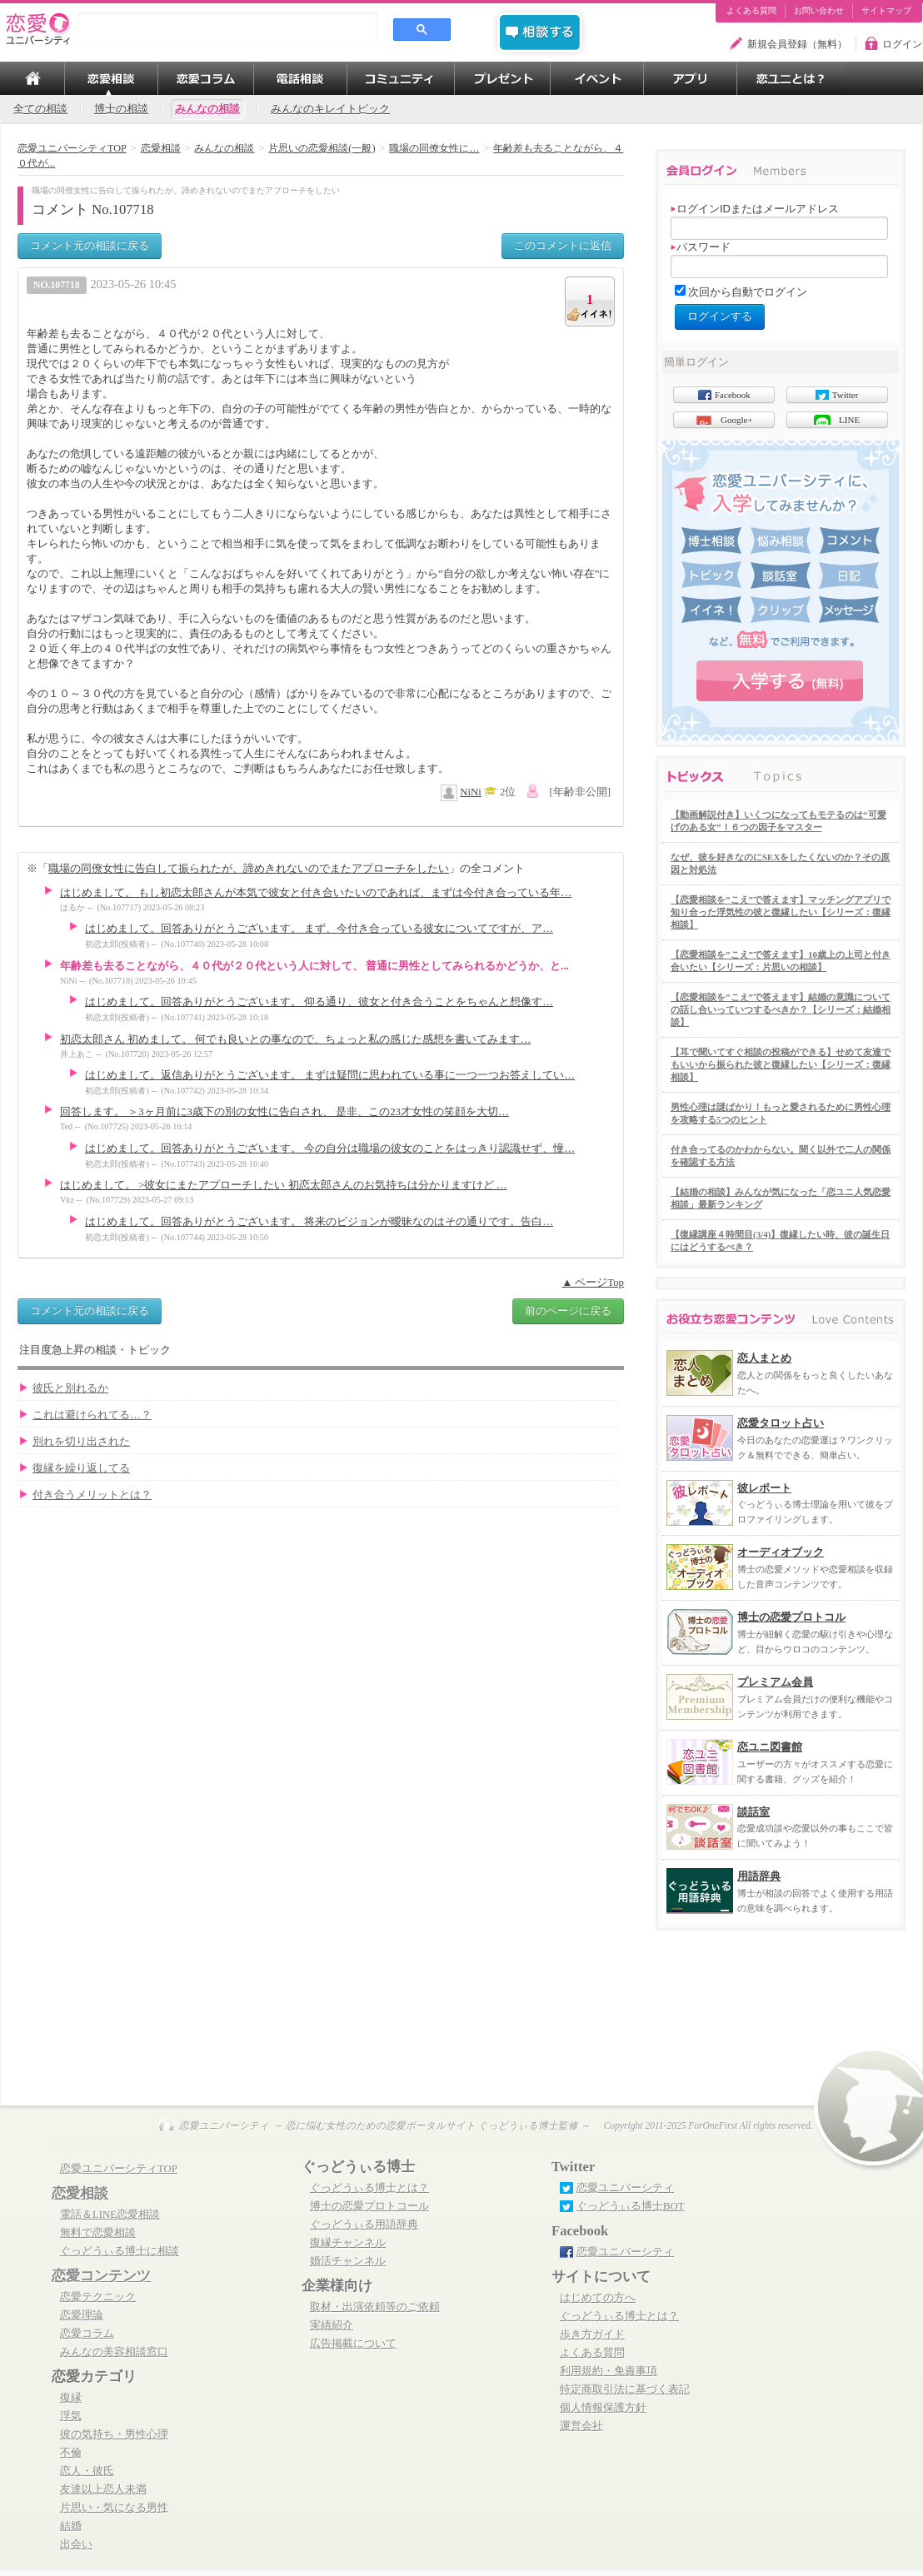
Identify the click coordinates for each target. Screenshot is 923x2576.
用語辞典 (759, 1876)
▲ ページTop (592, 1282)
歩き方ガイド (592, 2334)
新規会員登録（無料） (797, 44)
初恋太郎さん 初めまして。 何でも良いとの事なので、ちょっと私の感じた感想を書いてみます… (295, 1039)
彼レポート (764, 1488)
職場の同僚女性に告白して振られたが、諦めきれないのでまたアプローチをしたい (248, 868)
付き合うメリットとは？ (92, 1495)
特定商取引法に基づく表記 (625, 2389)
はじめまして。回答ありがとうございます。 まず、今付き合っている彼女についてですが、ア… (319, 928)
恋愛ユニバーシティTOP (118, 2169)
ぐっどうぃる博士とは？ (369, 2188)
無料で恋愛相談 (98, 2233)
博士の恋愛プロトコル (791, 1617)
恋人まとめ (764, 1358)
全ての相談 (40, 109)
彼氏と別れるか (70, 1388)
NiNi (470, 792)
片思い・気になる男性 (114, 2508)
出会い (76, 2544)
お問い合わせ (819, 11)
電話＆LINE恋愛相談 (110, 2214)
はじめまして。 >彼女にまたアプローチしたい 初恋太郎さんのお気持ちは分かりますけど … (283, 1185)
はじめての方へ (598, 2298)
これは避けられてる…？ (92, 1415)
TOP (32, 78)
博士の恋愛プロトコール (369, 2206)
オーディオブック (780, 1552)
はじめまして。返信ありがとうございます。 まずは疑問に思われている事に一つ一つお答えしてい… (330, 1075)
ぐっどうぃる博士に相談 (119, 2251)
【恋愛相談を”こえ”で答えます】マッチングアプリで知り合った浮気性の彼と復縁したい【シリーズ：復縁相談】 (781, 911)
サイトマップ (886, 11)
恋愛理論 (81, 2315)
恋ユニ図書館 (769, 1747)
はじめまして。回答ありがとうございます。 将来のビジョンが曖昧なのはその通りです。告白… (319, 1222)
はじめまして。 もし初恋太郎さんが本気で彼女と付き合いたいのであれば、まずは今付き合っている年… (315, 893)
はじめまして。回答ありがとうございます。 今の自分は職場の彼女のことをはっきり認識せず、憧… (330, 1148)
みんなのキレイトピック (330, 109)
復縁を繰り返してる (81, 1468)
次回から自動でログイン (747, 292)
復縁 (71, 2398)
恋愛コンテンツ (101, 2276)
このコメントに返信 (562, 245)
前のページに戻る (568, 1310)
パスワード (701, 247)
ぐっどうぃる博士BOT (630, 2206)
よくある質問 (751, 11)
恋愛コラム (87, 2333)
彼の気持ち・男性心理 (114, 2434)
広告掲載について (353, 2343)
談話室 (753, 1812)
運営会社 (581, 2426)
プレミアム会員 (775, 1682)
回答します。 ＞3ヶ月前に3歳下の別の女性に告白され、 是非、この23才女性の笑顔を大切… (284, 1112)
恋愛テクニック (98, 2297)
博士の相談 (121, 109)
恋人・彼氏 (87, 2471)
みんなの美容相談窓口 (114, 2352)
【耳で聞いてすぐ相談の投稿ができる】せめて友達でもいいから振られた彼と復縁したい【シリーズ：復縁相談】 (781, 1064)
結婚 (71, 2526)
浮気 (71, 2416)
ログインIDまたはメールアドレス (755, 208)
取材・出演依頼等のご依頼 (375, 2307)
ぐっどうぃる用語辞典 (364, 2224)
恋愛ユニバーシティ (625, 2188)
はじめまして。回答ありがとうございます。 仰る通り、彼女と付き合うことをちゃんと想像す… (319, 1002)
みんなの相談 (207, 109)
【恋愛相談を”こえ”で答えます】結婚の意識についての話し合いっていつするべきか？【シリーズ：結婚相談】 (781, 1009)
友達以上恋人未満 (103, 2489)
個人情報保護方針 (603, 2408)
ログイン (902, 44)
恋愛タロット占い (780, 1423)
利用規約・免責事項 (608, 2371)
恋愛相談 (80, 2193)
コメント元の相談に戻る (89, 245)
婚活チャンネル (348, 2261)
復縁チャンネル (348, 2243)
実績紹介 (331, 2325)
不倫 (71, 2453)
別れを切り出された (81, 1441)
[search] (227, 28)
